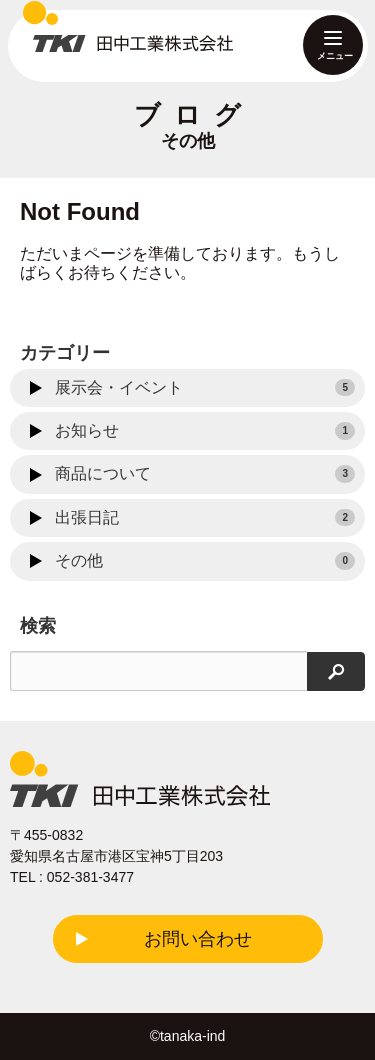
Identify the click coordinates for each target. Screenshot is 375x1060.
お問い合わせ (198, 939)
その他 (205, 561)
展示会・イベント (205, 388)
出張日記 (205, 518)
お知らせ (205, 431)
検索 (38, 626)
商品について (205, 474)
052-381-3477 (90, 877)
